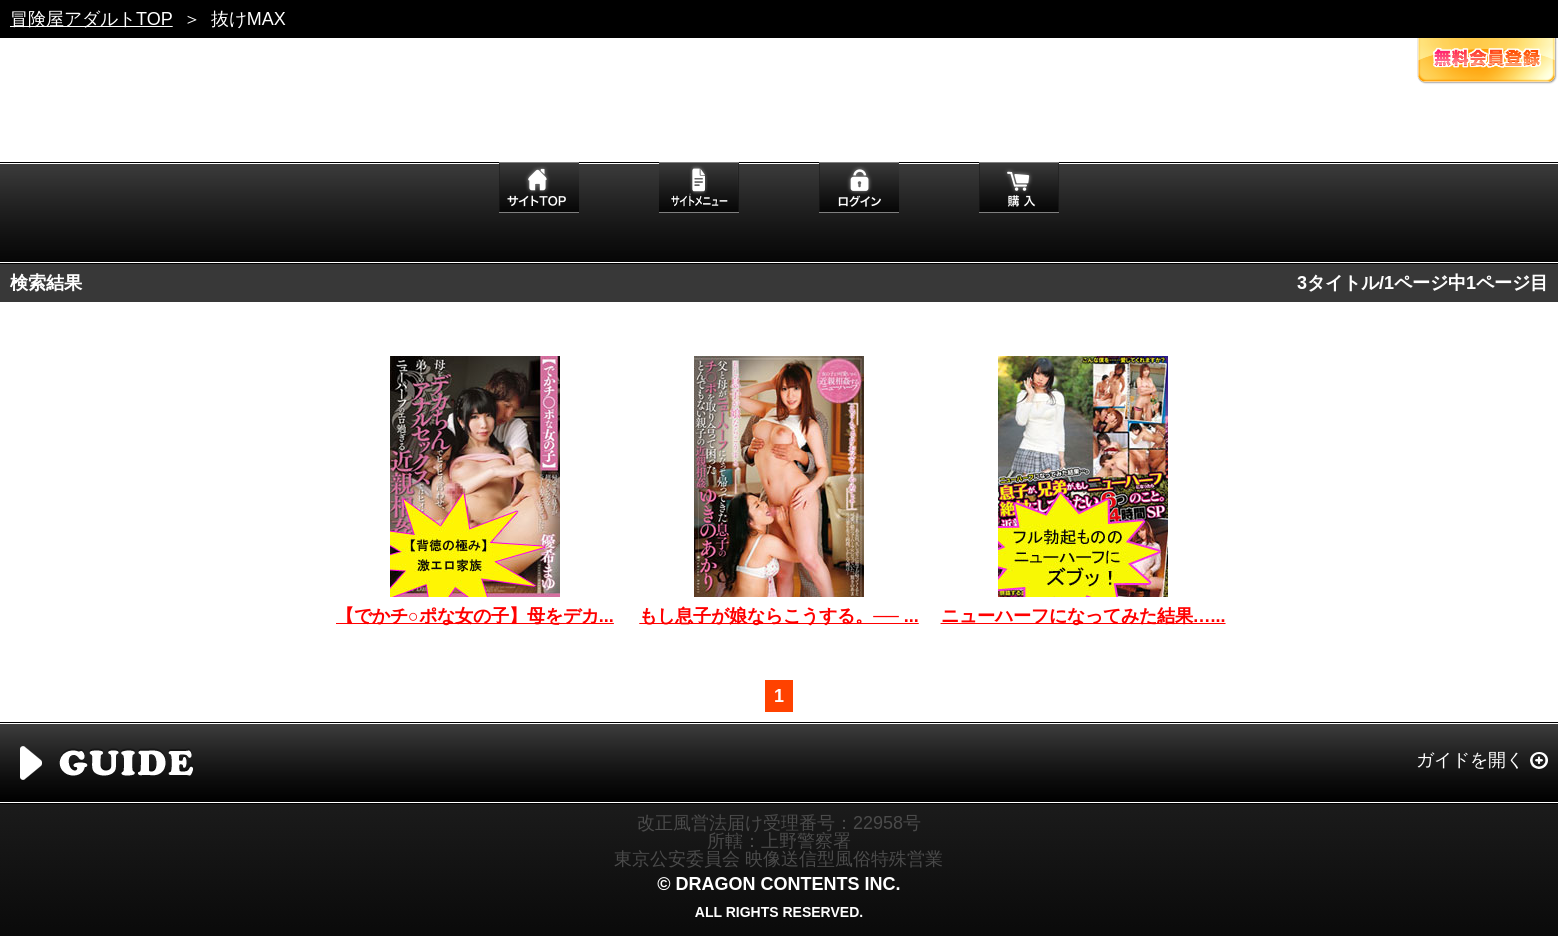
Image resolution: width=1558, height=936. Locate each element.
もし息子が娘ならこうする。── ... (779, 616)
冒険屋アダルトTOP (91, 19)
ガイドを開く (1470, 760)
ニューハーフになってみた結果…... (1083, 616)
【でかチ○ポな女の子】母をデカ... (475, 616)
